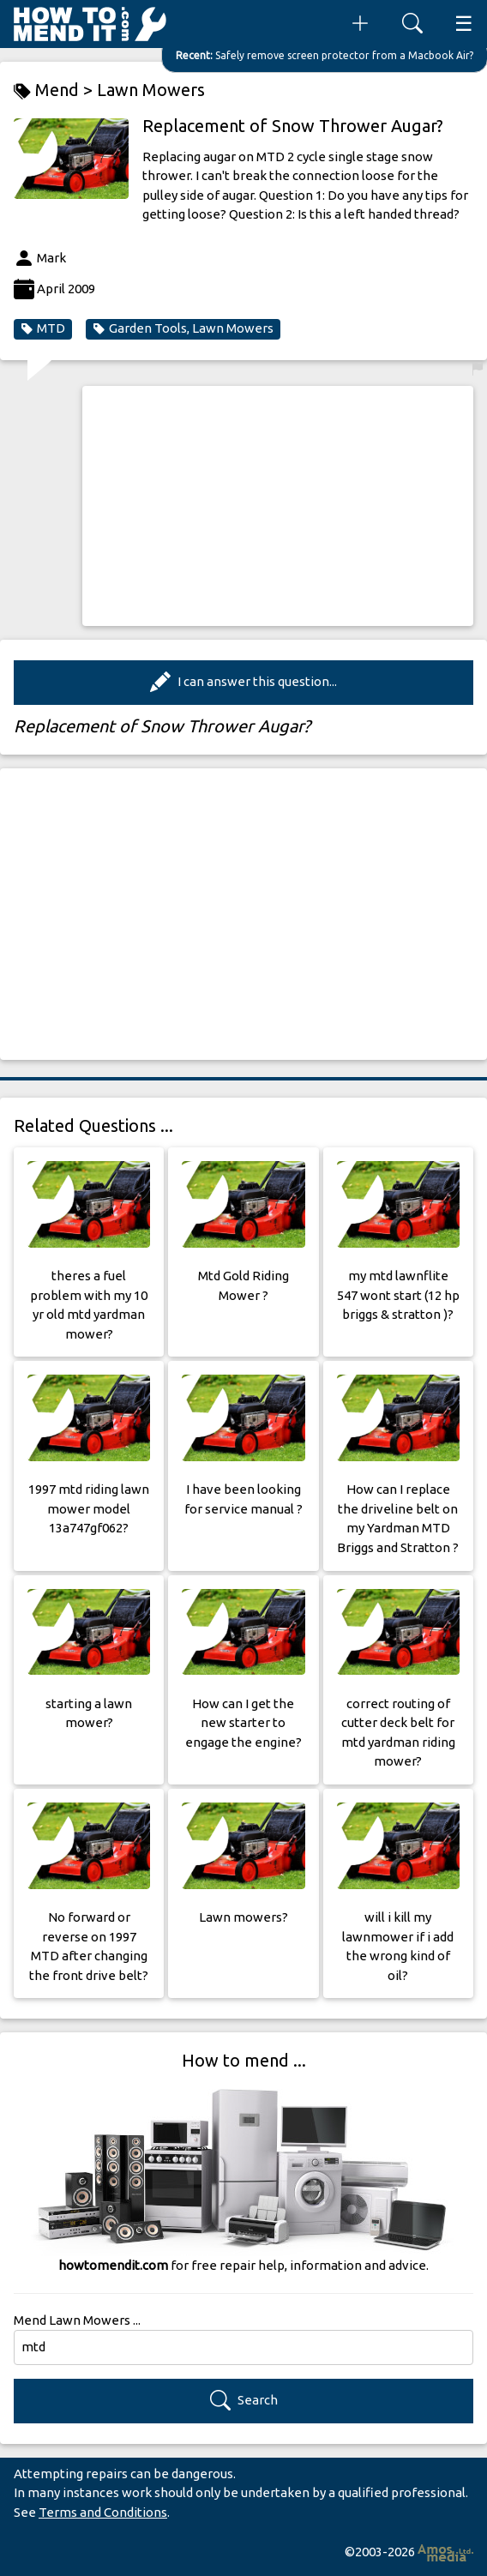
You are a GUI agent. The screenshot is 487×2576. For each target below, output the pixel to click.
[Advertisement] (277, 506)
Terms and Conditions (103, 2512)
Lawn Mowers (151, 89)
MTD (43, 328)
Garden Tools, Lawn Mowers (183, 328)
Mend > (55, 90)
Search (244, 2400)
